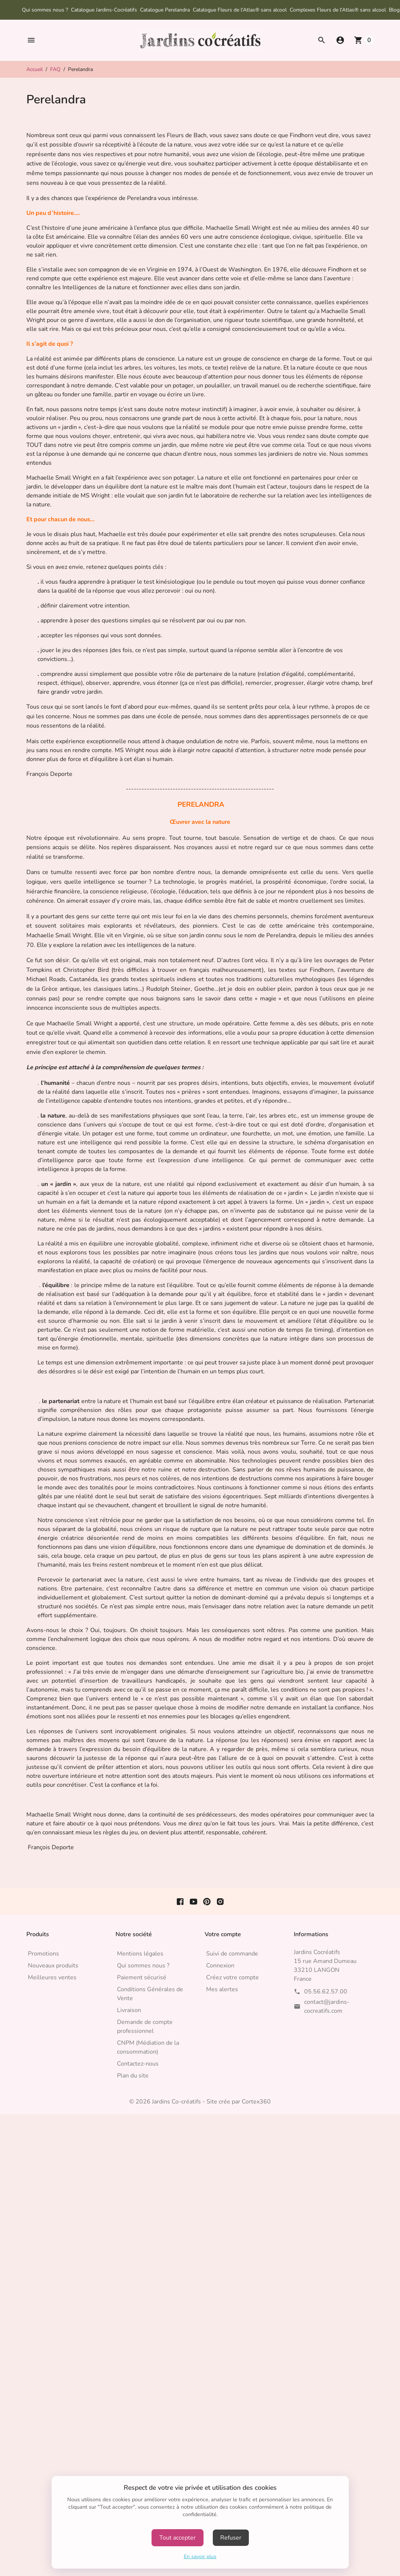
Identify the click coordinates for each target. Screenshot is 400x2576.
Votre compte (223, 1934)
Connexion (220, 1965)
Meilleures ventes (52, 1977)
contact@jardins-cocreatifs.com (326, 2006)
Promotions (43, 1954)
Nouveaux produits (53, 1965)
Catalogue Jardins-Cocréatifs (104, 9)
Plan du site (133, 2076)
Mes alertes (222, 1989)
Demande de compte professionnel (145, 2026)
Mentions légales (140, 1954)
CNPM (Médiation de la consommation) (148, 2047)
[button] (31, 40)
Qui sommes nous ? (45, 9)
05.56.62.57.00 (325, 1991)
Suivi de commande (232, 1954)
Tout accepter (177, 2538)
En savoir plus (200, 2556)
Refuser (230, 2538)
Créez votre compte (232, 1977)
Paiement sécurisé (141, 1977)
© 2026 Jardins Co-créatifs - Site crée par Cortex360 (200, 2102)
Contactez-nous (138, 2064)
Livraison (129, 2010)
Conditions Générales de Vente (150, 1993)
